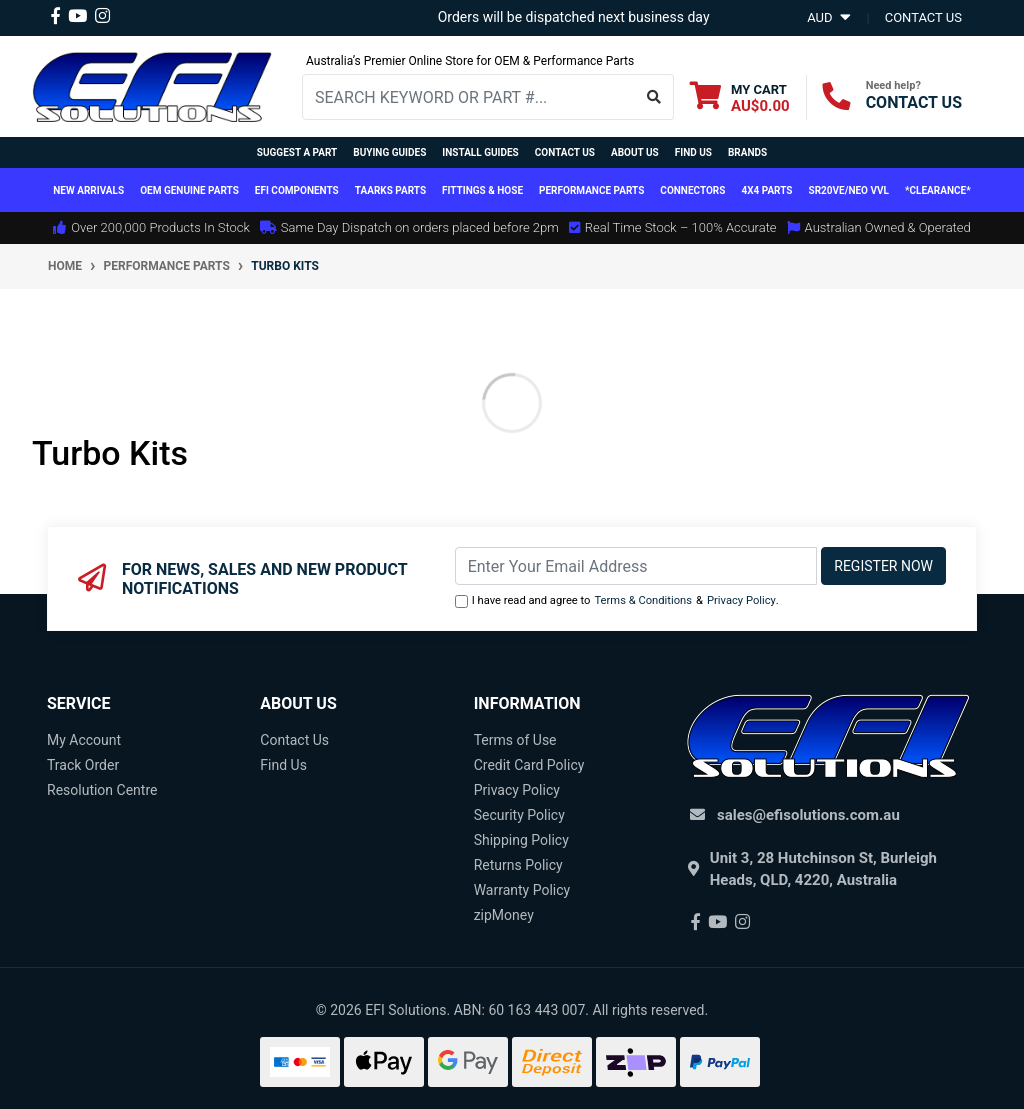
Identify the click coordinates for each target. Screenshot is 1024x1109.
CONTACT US (914, 102)
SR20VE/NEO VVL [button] (849, 190)
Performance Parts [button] (591, 190)
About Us (635, 152)
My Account (84, 740)
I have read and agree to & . (617, 601)
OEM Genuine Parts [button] (189, 190)
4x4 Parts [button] (766, 190)
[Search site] (654, 97)
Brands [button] (747, 152)
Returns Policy (518, 865)
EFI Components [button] (297, 190)
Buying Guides (389, 152)
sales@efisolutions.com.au (808, 815)
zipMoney (504, 915)
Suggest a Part (297, 152)
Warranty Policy (522, 890)
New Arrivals (88, 190)
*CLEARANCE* (938, 190)
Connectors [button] (692, 190)
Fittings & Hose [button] (482, 190)
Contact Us (565, 152)
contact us (923, 17)
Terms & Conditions (643, 600)
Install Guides (480, 152)
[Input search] (469, 97)
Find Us (693, 152)
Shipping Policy (521, 840)
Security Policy (519, 815)
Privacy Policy (741, 600)
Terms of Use (515, 740)
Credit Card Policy (529, 765)
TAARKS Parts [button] (390, 190)
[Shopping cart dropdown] (740, 97)
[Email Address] (636, 566)
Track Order (83, 765)
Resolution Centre (102, 790)
